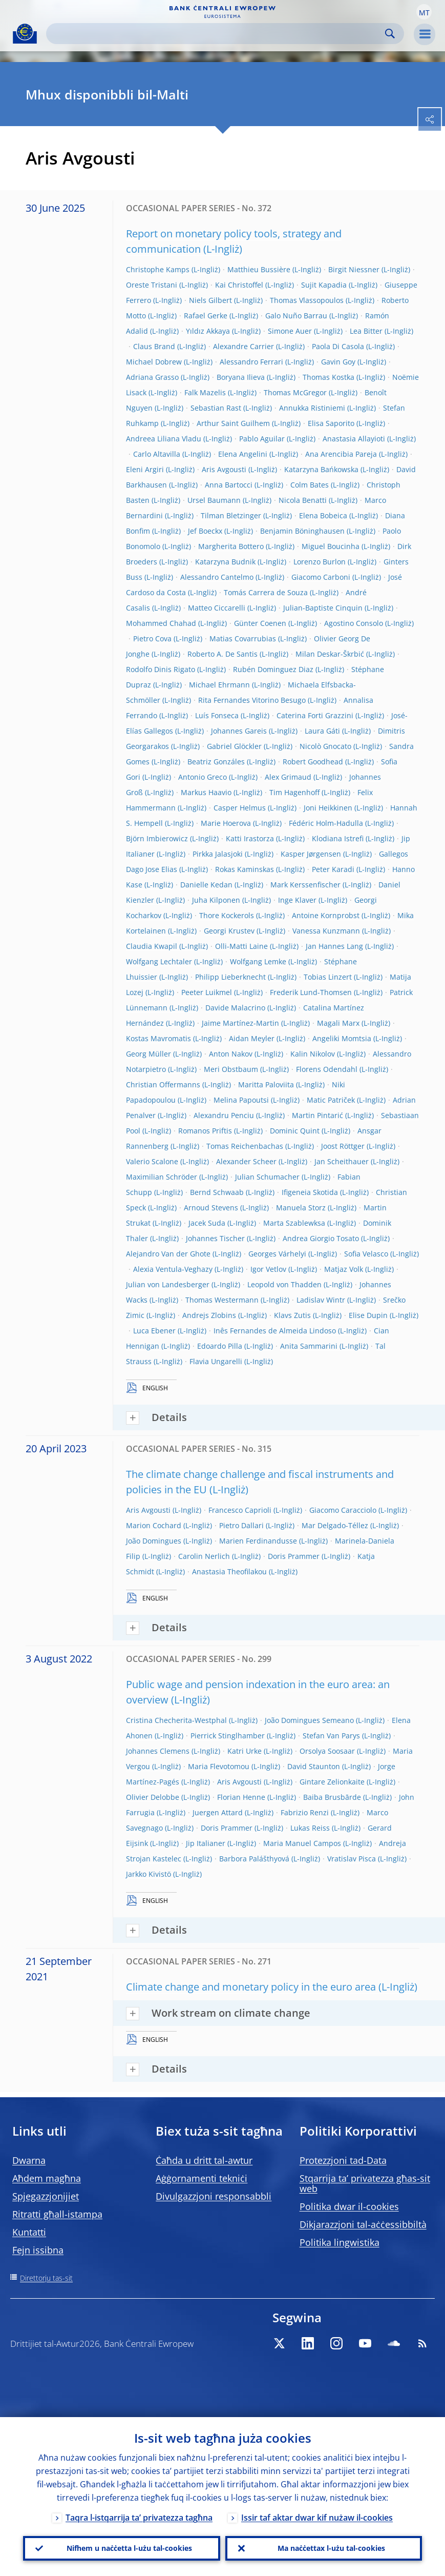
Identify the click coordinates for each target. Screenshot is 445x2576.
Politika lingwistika (339, 2242)
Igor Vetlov (268, 1269)
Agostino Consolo (353, 623)
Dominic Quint (295, 1130)
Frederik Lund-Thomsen (311, 992)
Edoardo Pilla (219, 1346)
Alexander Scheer (246, 1161)
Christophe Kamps (157, 269)
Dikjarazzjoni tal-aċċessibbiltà (363, 2224)
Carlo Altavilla (156, 454)
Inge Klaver (297, 900)
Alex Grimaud (288, 777)
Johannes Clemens (157, 1751)
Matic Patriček (331, 1100)
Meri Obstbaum (231, 1069)
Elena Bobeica (323, 515)
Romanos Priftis (205, 1130)
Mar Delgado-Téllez (335, 1525)
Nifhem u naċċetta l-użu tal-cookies (129, 2548)
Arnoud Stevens (211, 1207)
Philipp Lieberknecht (230, 977)
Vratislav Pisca (351, 1858)
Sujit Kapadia (324, 285)
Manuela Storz (301, 1207)
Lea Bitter (366, 331)
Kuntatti (29, 2232)
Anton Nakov (230, 1054)
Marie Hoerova (226, 823)
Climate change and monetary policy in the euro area (251, 1987)
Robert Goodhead (313, 761)
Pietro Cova (152, 638)
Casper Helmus (240, 808)
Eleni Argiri (145, 469)
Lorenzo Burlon (319, 561)
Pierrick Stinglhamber (227, 1735)
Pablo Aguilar (262, 438)
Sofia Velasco (366, 1254)
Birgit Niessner (353, 269)
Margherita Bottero (231, 546)
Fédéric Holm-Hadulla (326, 823)
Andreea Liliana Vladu (163, 438)
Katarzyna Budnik (225, 561)
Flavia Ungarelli (215, 1361)
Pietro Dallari (241, 1525)
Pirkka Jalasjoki (218, 854)
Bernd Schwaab (217, 1192)
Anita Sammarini (308, 1346)
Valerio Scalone (152, 1161)
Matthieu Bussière (258, 269)
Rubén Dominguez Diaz (273, 669)
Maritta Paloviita (266, 1084)
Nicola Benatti (303, 500)
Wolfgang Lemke (258, 961)
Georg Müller (148, 1054)
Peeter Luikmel (206, 992)
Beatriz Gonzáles (216, 761)
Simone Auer (290, 331)
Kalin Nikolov (312, 1054)
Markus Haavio (206, 792)
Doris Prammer (294, 1556)
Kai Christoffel (239, 285)
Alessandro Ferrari (251, 362)
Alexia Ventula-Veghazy (173, 1269)
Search (390, 34)
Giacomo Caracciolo (342, 1510)
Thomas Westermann (222, 1300)
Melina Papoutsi (241, 1100)
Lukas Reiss (310, 1828)
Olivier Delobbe (152, 1797)
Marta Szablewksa (294, 1223)
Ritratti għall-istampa (57, 2214)
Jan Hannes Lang (334, 946)
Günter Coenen (260, 623)
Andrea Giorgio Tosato (321, 1238)
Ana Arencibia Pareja (341, 454)
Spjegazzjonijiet (45, 2196)
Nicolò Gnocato (325, 746)
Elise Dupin (368, 1315)
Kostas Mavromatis (158, 1038)
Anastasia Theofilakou (229, 1571)
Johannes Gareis (239, 731)
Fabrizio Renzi (305, 1812)
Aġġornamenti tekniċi (201, 2178)
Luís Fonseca (217, 715)
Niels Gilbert (210, 300)
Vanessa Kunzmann (326, 931)
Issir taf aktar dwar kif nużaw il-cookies (317, 2518)
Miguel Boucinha (330, 546)
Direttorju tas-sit (46, 2278)
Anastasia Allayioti (354, 438)
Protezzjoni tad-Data (343, 2160)
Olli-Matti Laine (241, 946)
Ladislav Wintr (320, 1300)
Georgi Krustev (229, 931)
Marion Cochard (153, 1525)
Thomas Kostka (328, 377)
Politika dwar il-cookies (349, 2206)
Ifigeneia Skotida (310, 1192)
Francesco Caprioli (239, 1510)
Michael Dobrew (154, 362)
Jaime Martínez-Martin (240, 1023)
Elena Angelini (242, 454)
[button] (424, 11)
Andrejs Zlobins (209, 1315)
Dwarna (29, 2160)
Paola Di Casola (338, 346)
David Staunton (313, 1766)
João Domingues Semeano (309, 1720)
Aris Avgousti (224, 469)
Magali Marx (338, 1023)
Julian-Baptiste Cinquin (323, 608)
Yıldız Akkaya (208, 331)
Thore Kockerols (226, 915)
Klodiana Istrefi (338, 838)
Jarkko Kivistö (148, 1874)
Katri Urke (244, 1751)
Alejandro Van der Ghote (168, 1254)
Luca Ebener (154, 1330)
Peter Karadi (333, 869)
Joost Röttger (343, 1146)
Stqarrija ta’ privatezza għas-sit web (365, 2183)
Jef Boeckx (205, 531)
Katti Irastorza (250, 838)
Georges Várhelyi (277, 1254)
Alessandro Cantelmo (216, 577)
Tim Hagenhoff (294, 792)
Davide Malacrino (235, 1007)
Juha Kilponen (216, 900)
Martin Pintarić (317, 1115)
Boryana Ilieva (241, 377)
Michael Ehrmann (219, 684)
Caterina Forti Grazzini (315, 715)
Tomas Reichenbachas (244, 1146)
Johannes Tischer (215, 1238)
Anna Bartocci (228, 485)
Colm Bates (309, 485)
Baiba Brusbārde (332, 1797)
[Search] (217, 34)
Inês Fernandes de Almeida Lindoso (275, 1330)
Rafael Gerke (205, 315)
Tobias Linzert (328, 977)
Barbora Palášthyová (254, 1858)
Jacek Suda (206, 1223)
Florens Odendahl (326, 1069)
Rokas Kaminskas (244, 869)
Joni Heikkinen (328, 808)
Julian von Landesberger (167, 1284)
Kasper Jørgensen (311, 854)
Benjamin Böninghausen (302, 531)
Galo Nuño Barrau (296, 315)
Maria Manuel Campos (302, 1843)
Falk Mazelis (205, 392)
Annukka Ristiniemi (312, 408)
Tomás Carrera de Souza (266, 592)
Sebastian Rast (215, 408)
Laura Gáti (322, 731)
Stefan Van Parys (331, 1735)
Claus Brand (154, 346)
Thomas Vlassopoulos (307, 300)
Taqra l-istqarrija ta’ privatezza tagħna (139, 2518)
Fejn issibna (37, 2250)
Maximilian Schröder (161, 1177)
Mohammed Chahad (161, 623)
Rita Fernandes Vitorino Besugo (252, 700)
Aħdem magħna (46, 2178)
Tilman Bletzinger (231, 515)
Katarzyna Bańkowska (321, 469)
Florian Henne (241, 1797)
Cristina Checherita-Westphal (176, 1720)
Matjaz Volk (343, 1269)
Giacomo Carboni (320, 577)
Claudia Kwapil (151, 946)
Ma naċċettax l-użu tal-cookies (331, 2548)
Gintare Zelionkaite (332, 1782)
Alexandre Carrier (243, 346)
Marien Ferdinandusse (258, 1541)
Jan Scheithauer (341, 1161)
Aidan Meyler (251, 1038)
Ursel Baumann (214, 500)
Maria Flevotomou (218, 1766)
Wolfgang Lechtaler (159, 961)
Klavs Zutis (292, 1315)
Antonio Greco (202, 777)
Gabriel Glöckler (234, 746)
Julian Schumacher (267, 1177)
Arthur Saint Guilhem (233, 423)
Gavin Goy (338, 362)
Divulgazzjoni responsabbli (213, 2196)
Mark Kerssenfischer (305, 884)
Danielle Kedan (206, 884)
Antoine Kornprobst (325, 915)
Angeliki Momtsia (341, 1038)
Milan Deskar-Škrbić (329, 654)
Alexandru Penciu (224, 1115)
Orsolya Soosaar (327, 1751)
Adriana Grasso (152, 377)
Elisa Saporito (331, 423)
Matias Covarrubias (242, 638)
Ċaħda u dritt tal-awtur (204, 2160)
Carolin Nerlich (204, 1556)
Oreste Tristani (151, 285)
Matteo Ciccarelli (216, 608)
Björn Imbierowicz (157, 838)
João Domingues (153, 1541)
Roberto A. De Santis (222, 654)
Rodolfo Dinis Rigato (160, 669)
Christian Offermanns (163, 1084)
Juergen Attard (218, 1812)
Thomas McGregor (295, 392)
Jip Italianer (205, 1843)
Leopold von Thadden (284, 1284)
